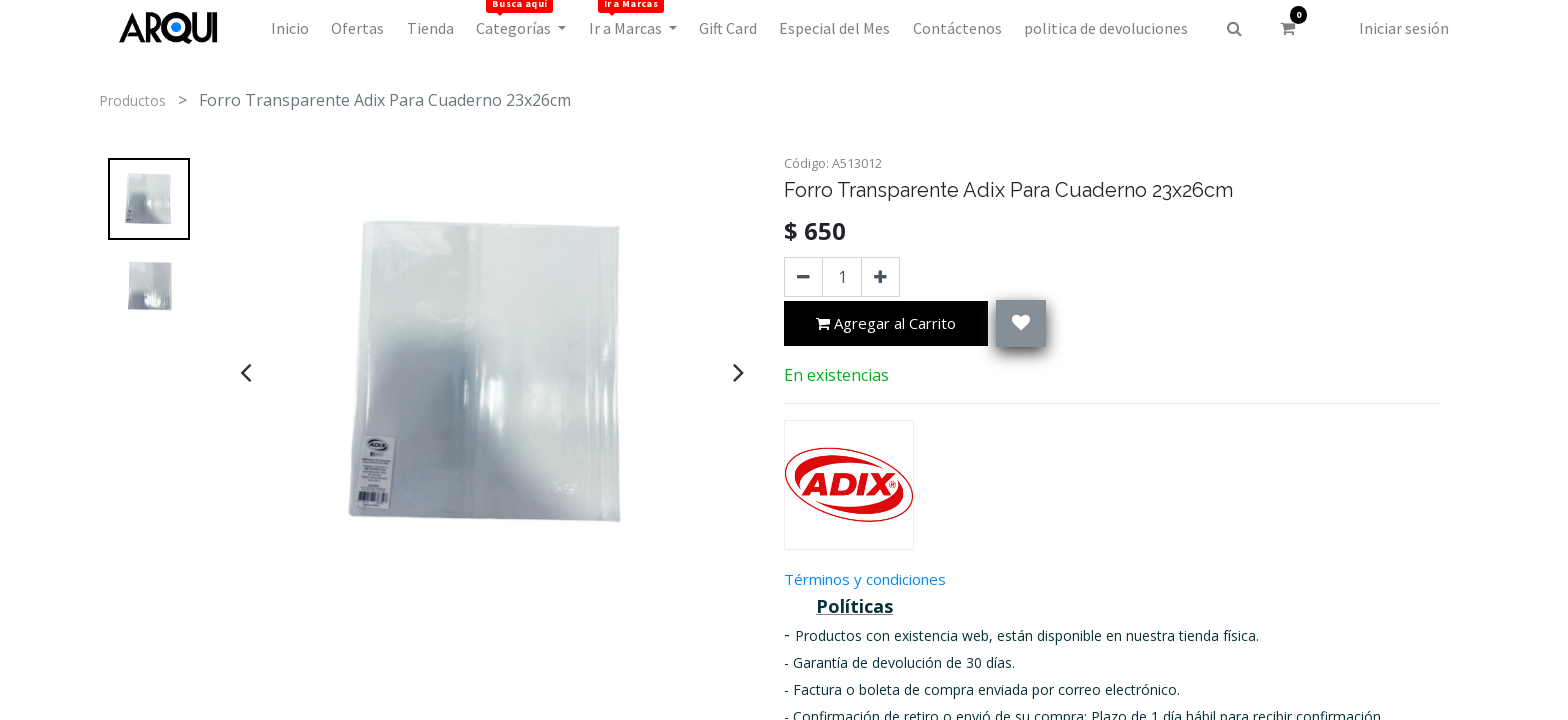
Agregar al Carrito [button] (886, 324)
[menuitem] (290, 28)
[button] (1021, 323)
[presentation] (245, 372)
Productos (132, 100)
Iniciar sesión (1404, 28)
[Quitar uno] (803, 277)
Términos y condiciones (865, 579)
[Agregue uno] (880, 277)
